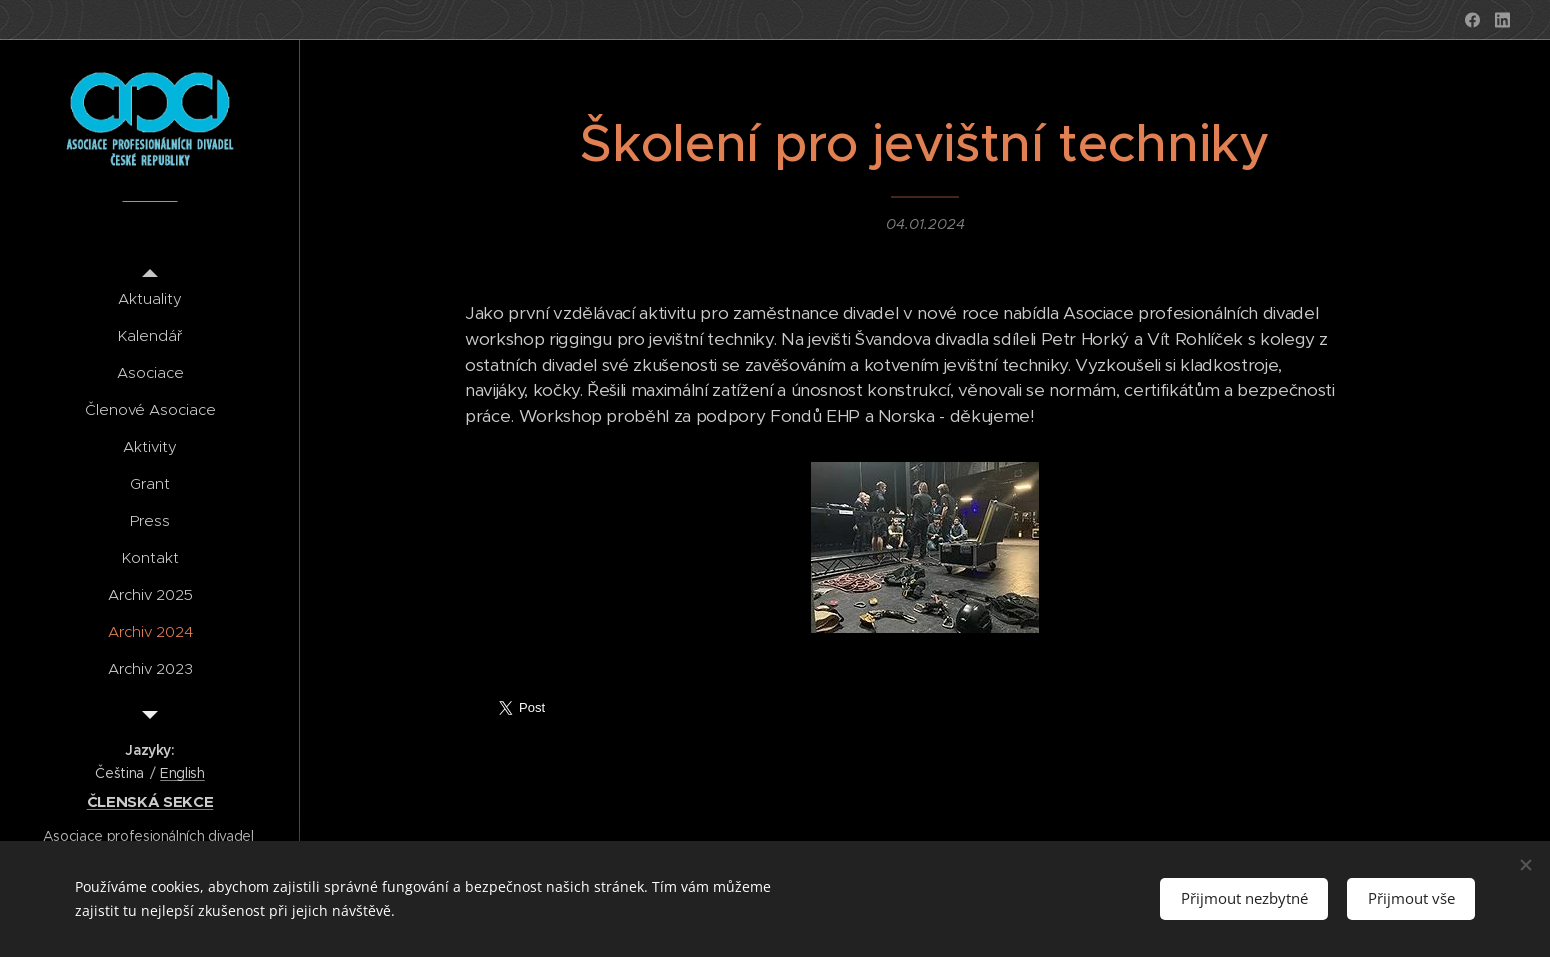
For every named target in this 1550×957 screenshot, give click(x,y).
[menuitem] (150, 298)
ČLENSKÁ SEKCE (150, 801)
